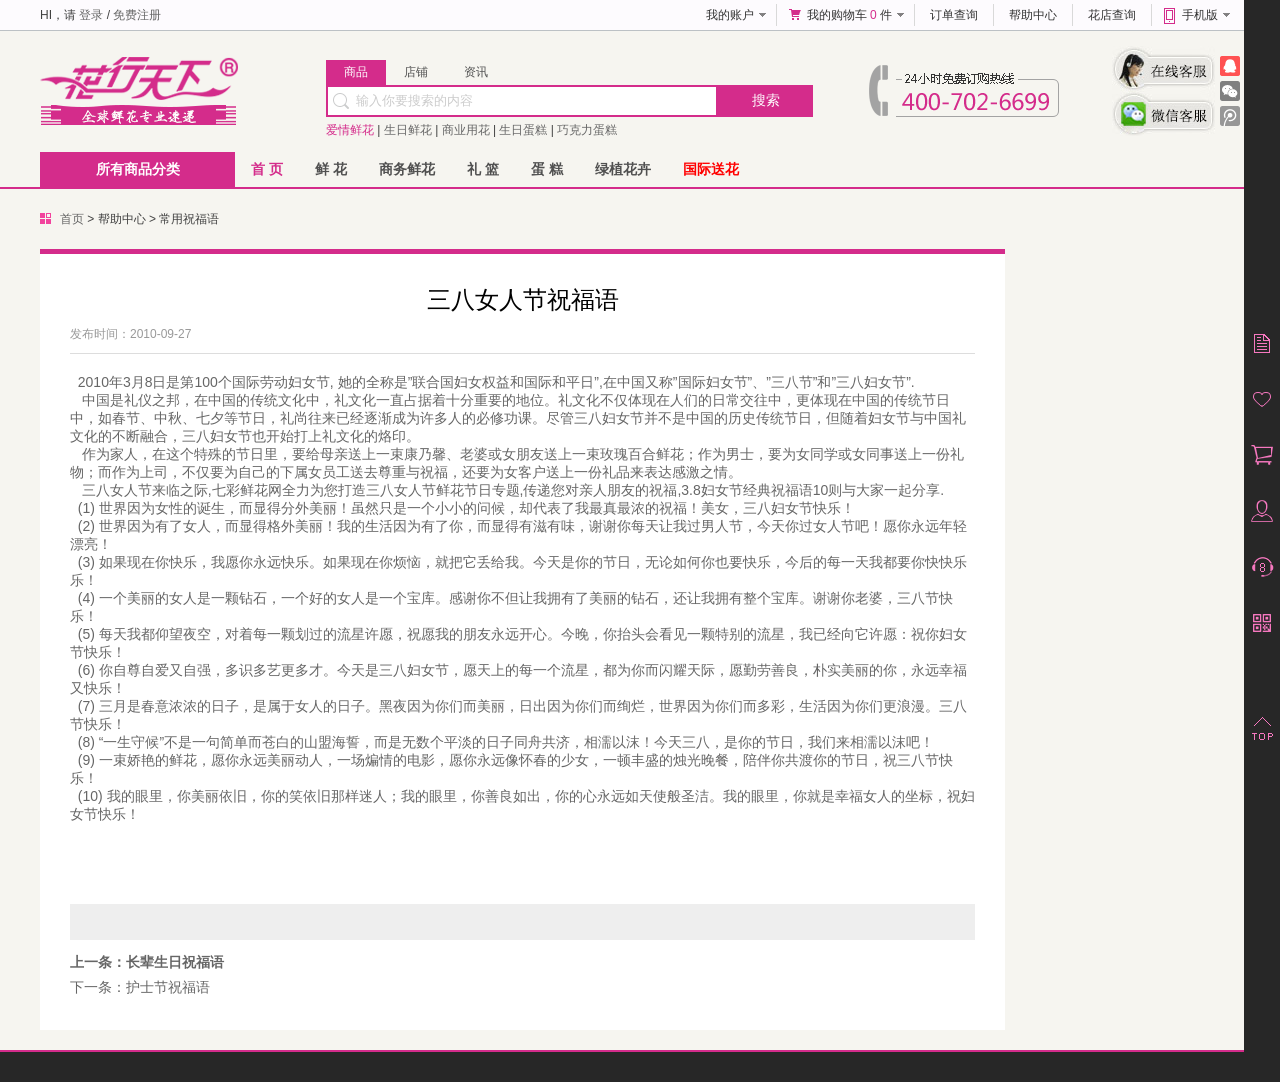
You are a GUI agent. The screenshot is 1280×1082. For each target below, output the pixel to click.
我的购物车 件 (849, 15)
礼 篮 (483, 169)
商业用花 (466, 130)
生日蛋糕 (523, 130)
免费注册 (137, 15)
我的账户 (730, 15)
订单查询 (954, 15)
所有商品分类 (138, 169)
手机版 (1200, 15)
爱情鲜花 (350, 130)
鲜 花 (331, 169)
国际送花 (711, 169)
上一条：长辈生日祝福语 (147, 962)
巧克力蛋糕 (587, 130)
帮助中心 (1033, 15)
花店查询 (1112, 15)
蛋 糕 (547, 169)
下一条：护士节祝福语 (140, 987)
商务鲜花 (407, 169)
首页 (72, 219)
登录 (91, 15)
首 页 (267, 169)
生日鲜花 (408, 130)
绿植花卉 (623, 169)
